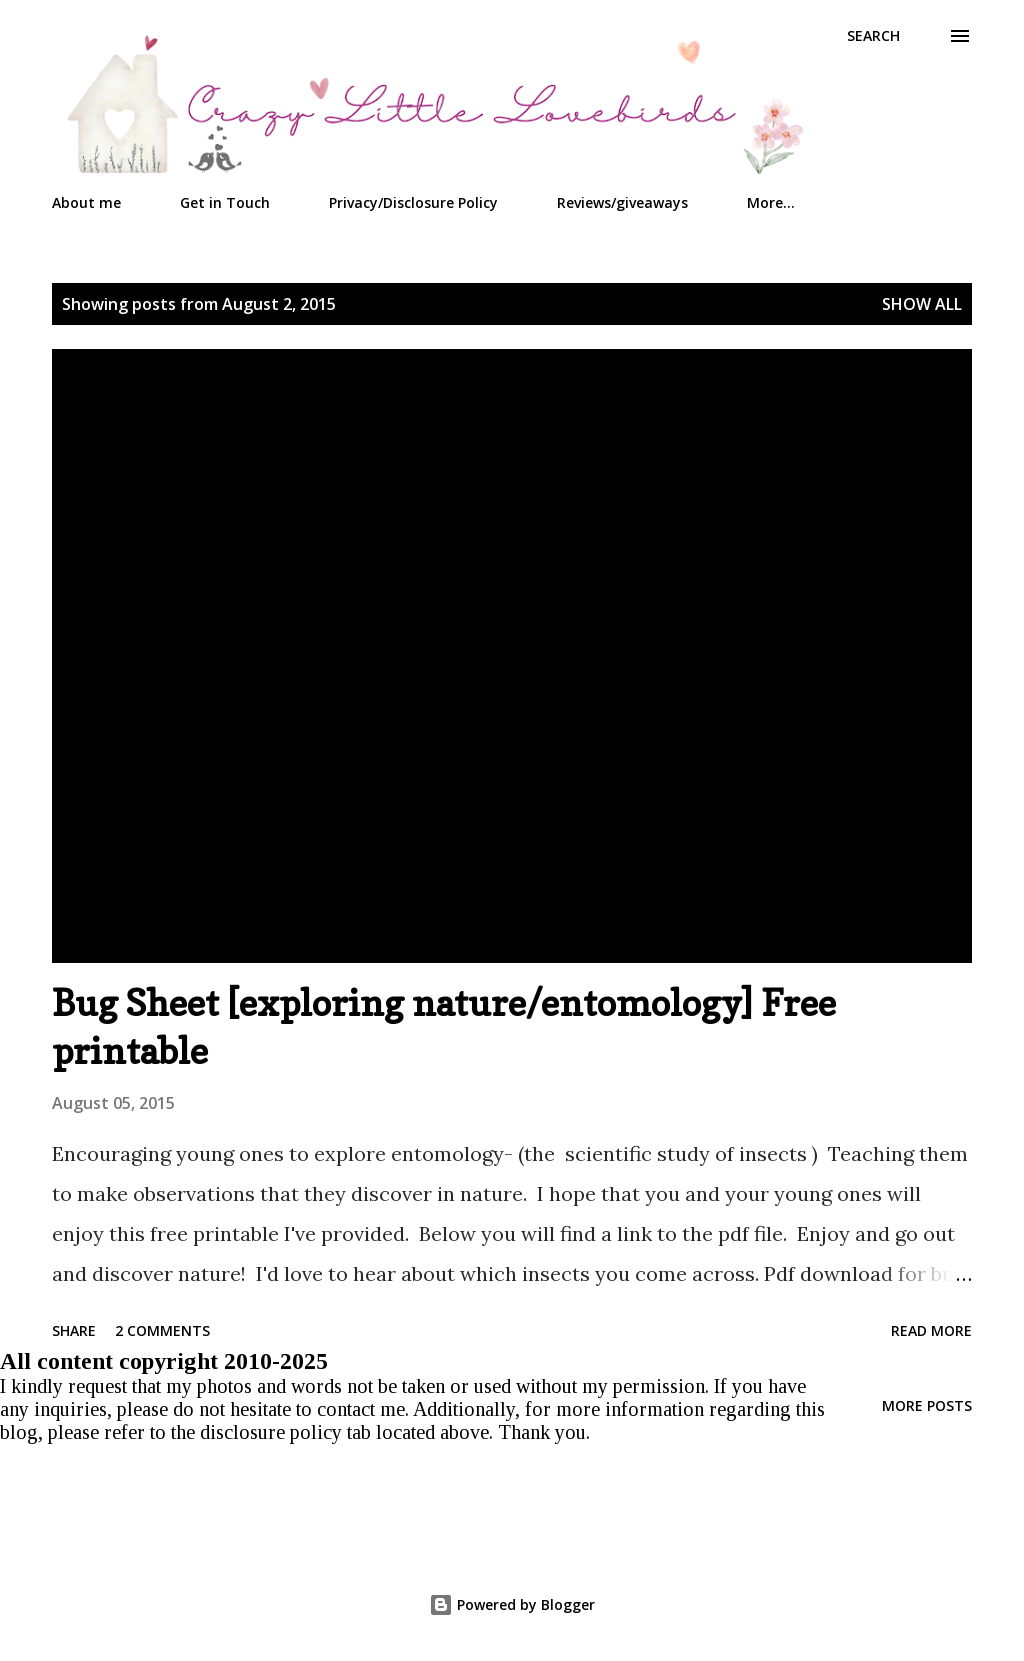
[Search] (873, 36)
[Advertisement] (485, 1489)
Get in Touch (225, 202)
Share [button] (74, 1330)
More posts (927, 1405)
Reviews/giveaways (622, 202)
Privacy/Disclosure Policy (413, 202)
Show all (922, 304)
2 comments (162, 1330)
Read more (931, 1330)
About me (86, 202)
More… (771, 202)
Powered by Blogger (512, 1604)
